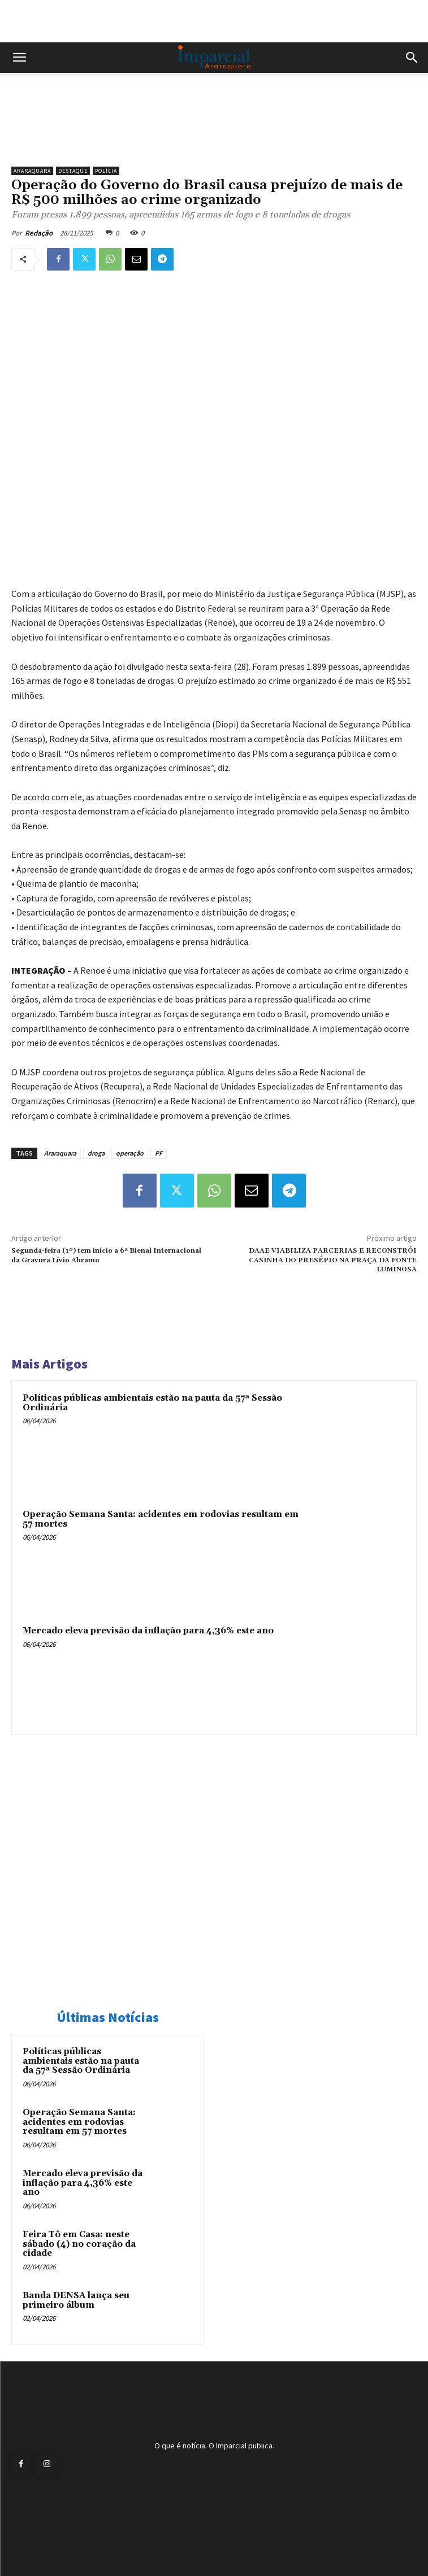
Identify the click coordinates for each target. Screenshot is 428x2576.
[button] (19, 57)
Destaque (73, 171)
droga (96, 1153)
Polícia (106, 171)
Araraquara (32, 171)
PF (158, 1153)
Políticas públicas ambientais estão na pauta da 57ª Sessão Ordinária (152, 1403)
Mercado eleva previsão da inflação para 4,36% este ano (148, 1630)
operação (130, 1153)
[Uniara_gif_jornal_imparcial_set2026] (214, 141)
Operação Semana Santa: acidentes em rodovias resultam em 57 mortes (161, 1519)
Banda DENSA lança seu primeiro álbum (76, 2300)
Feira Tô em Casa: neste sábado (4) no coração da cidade (79, 2244)
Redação (39, 233)
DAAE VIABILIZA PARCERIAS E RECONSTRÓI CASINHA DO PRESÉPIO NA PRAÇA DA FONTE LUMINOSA (333, 1260)
